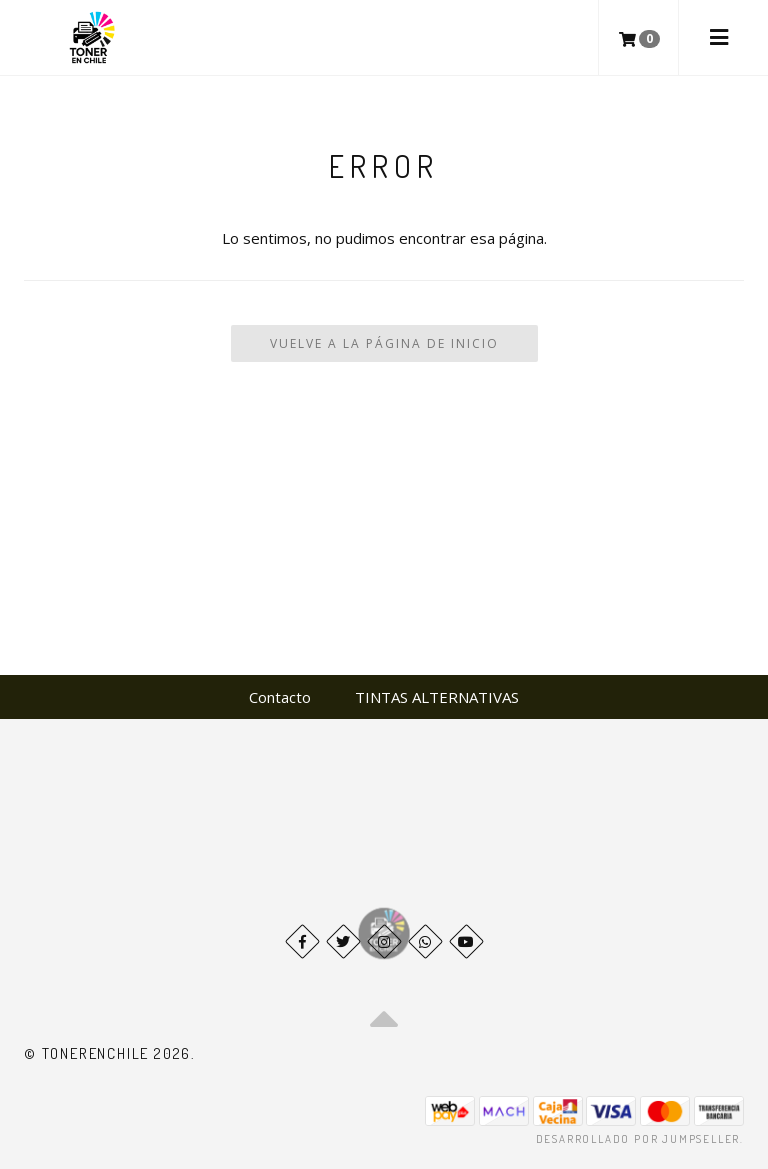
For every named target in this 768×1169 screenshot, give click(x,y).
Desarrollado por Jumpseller (638, 1139)
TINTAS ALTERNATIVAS (437, 697)
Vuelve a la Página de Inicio (384, 343)
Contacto (280, 697)
